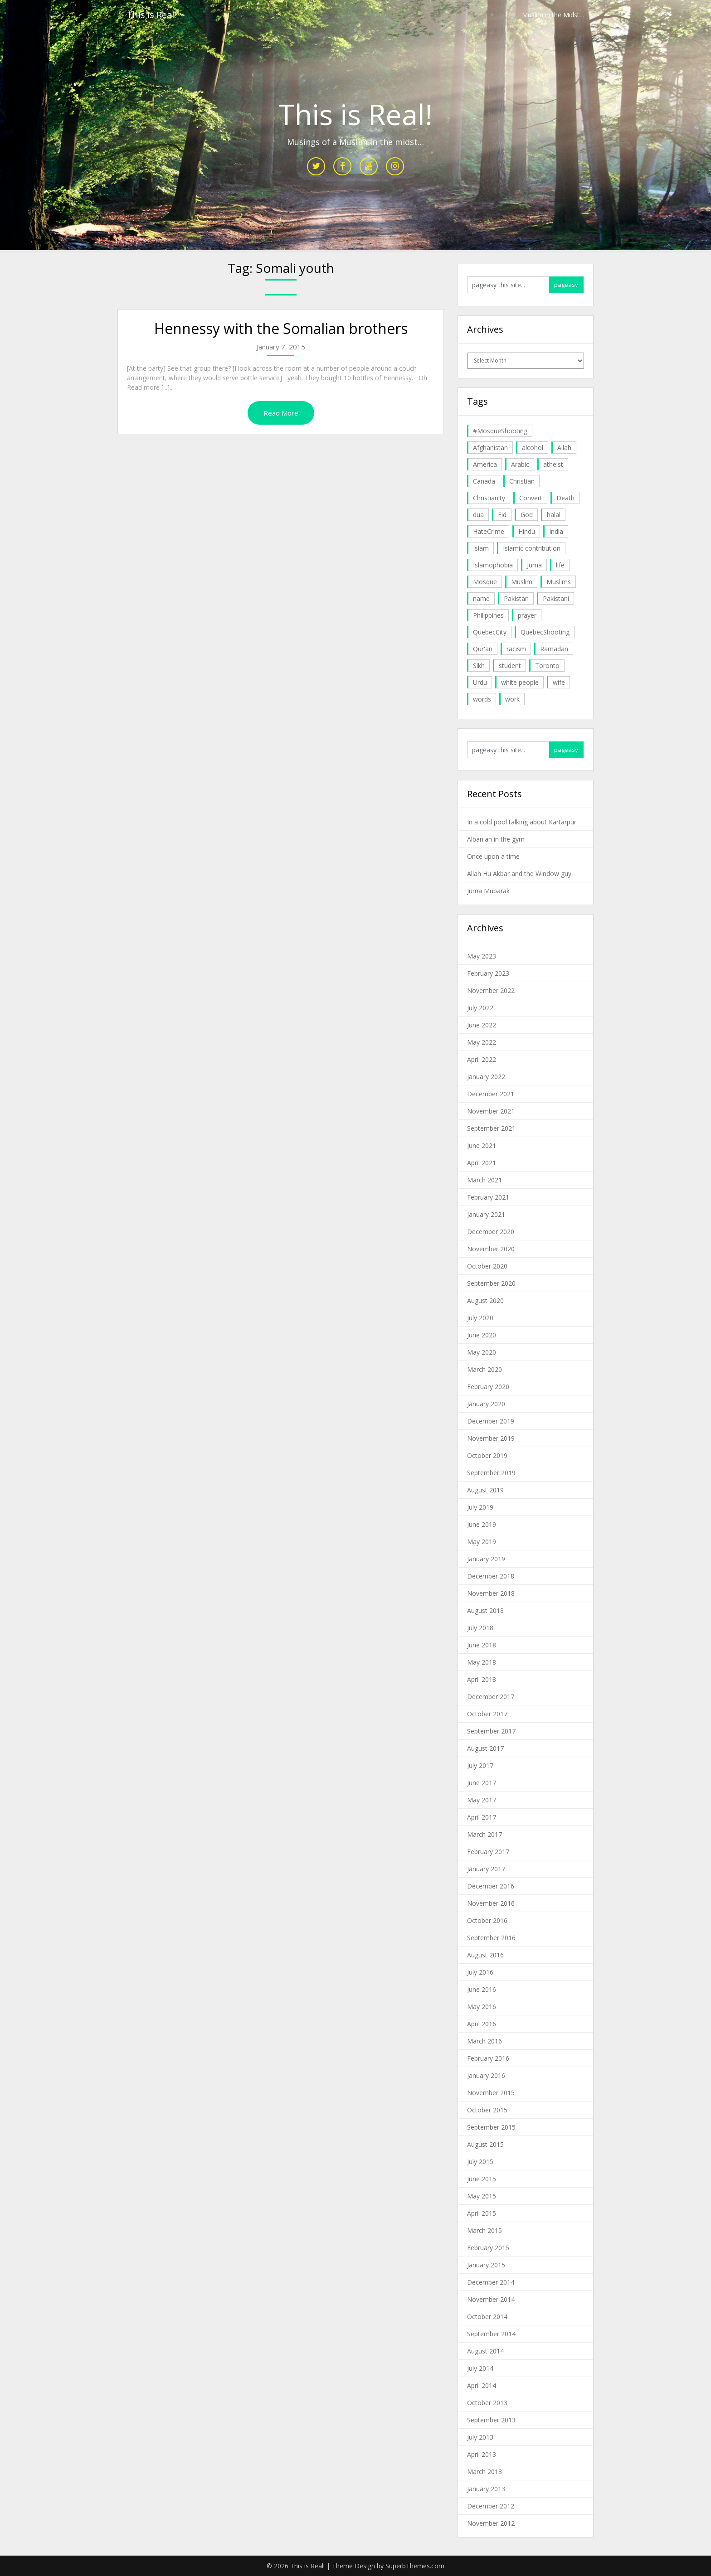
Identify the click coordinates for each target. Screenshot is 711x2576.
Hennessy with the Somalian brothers (281, 328)
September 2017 (491, 1731)
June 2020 (481, 1335)
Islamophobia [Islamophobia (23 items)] (493, 565)
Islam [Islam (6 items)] (481, 548)
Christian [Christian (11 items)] (522, 481)
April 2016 (481, 2023)
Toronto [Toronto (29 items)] (547, 665)
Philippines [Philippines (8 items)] (488, 615)
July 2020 (480, 1317)
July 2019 (480, 1507)
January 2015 (486, 2265)
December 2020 (490, 1231)
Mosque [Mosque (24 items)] (485, 581)
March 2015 (484, 2230)
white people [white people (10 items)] (520, 682)
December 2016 (490, 1886)
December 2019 (490, 1421)
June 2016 (481, 1989)
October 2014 (487, 2316)
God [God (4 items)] (527, 514)
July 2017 (480, 1765)
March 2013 (484, 2471)
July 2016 (480, 1972)
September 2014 (491, 2333)
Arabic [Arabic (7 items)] (520, 464)
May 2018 (481, 1662)
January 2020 (486, 1403)
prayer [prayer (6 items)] (527, 615)
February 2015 (488, 2247)
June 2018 (481, 1645)
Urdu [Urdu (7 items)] (480, 682)
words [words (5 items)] (482, 699)
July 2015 (480, 2161)
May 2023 (481, 956)
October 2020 (487, 1266)
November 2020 (491, 1248)
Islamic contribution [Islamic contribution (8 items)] (531, 548)
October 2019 (487, 1455)
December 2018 (490, 1576)
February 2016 (488, 2058)
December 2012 (490, 2506)
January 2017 (486, 1868)
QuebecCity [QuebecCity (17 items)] (489, 632)
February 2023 (488, 973)
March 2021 (484, 1180)
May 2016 (481, 2006)
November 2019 (491, 1438)
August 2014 (485, 2351)
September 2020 (491, 1283)
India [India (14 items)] (556, 531)
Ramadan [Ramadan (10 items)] (554, 648)
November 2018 (491, 1593)
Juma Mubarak (488, 890)
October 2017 (487, 1713)
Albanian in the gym (496, 839)
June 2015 (481, 2178)
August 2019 (485, 1490)
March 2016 (484, 2041)
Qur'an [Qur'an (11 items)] (482, 648)
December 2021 (490, 1093)
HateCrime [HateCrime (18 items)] (488, 531)
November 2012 (491, 2523)
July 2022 (480, 1007)
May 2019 (481, 1541)
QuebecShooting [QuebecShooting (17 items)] (545, 632)
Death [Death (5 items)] (565, 498)
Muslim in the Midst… (553, 14)
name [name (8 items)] (481, 598)
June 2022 (481, 1025)
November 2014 (491, 2299)
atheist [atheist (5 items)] (553, 464)
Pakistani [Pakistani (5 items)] (556, 598)
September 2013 (491, 2420)
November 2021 (491, 1111)
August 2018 (485, 1610)
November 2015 (491, 2092)
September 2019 (491, 1472)
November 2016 (491, 1903)
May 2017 (481, 1800)
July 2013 (480, 2437)
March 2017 (484, 1834)
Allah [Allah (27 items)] (564, 447)
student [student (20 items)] (510, 665)
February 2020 (488, 1386)
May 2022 (481, 1042)
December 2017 (490, 1696)
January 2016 (486, 2075)
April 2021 (481, 1162)
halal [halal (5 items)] (553, 514)
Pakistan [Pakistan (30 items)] (516, 598)
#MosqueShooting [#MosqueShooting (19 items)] (500, 430)
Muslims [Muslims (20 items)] (558, 581)
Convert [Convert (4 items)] (530, 498)
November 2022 (491, 990)
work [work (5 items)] (512, 699)
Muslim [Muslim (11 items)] (521, 581)
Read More (280, 412)
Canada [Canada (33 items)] (484, 481)
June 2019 (481, 1524)
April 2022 (481, 1059)
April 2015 (481, 2213)
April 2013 (481, 2454)
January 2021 (486, 1214)
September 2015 (491, 2127)
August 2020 (485, 1300)
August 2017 (485, 1748)
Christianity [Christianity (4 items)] (489, 498)
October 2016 (487, 1920)
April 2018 (481, 1679)
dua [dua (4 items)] (478, 514)
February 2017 (488, 1851)
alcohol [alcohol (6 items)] (532, 447)
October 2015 (487, 2110)
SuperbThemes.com (414, 2565)
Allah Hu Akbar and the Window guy (519, 873)
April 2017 (481, 1817)
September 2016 (491, 1937)
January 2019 (486, 1558)
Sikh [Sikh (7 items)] (479, 665)
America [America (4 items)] (485, 464)
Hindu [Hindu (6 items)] (526, 531)
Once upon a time (493, 856)
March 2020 (484, 1369)
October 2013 (487, 2402)
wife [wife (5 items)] (559, 682)
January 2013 (486, 2488)
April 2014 (481, 2385)
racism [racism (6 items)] (516, 648)
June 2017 (481, 1782)
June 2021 (481, 1145)
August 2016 (485, 1955)
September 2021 (491, 1128)
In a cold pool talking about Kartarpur (521, 822)
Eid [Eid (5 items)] (502, 514)
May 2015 (481, 2196)
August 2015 (485, 2144)
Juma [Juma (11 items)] (534, 565)
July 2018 (480, 1627)
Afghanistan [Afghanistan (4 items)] (490, 447)
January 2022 (486, 1076)
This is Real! (151, 15)
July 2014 (480, 2368)
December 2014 (490, 2282)
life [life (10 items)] (560, 565)
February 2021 (488, 1197)
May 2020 (481, 1352)
